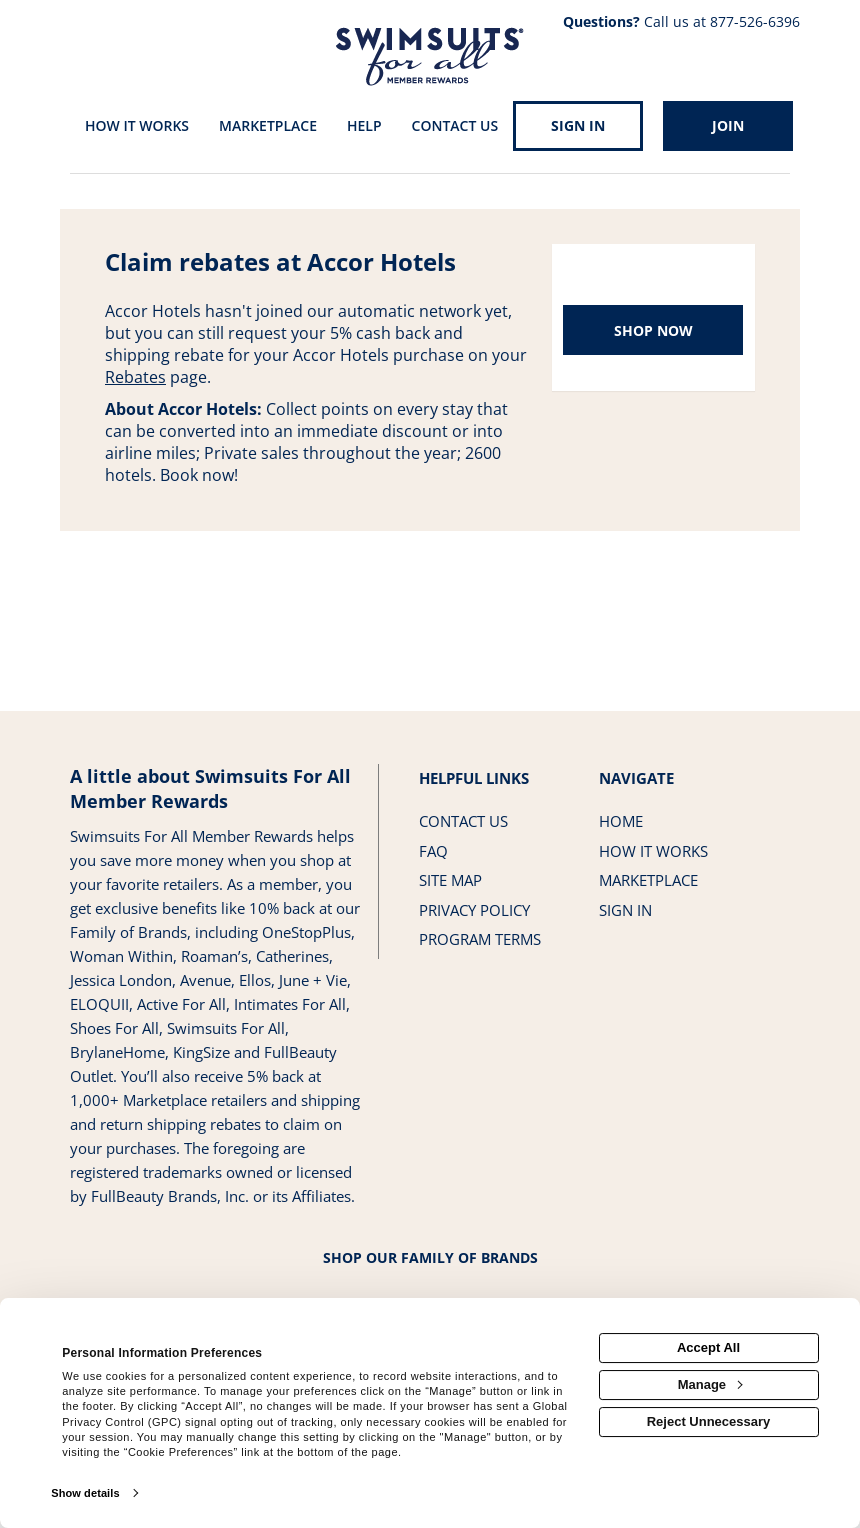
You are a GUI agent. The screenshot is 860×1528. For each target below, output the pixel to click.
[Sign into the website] (578, 126)
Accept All (708, 1347)
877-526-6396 (755, 21)
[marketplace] (268, 127)
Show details (85, 1493)
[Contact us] (455, 127)
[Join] (728, 126)
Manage (710, 1384)
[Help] (364, 127)
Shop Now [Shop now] (653, 330)
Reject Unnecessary (709, 1421)
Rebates (135, 377)
